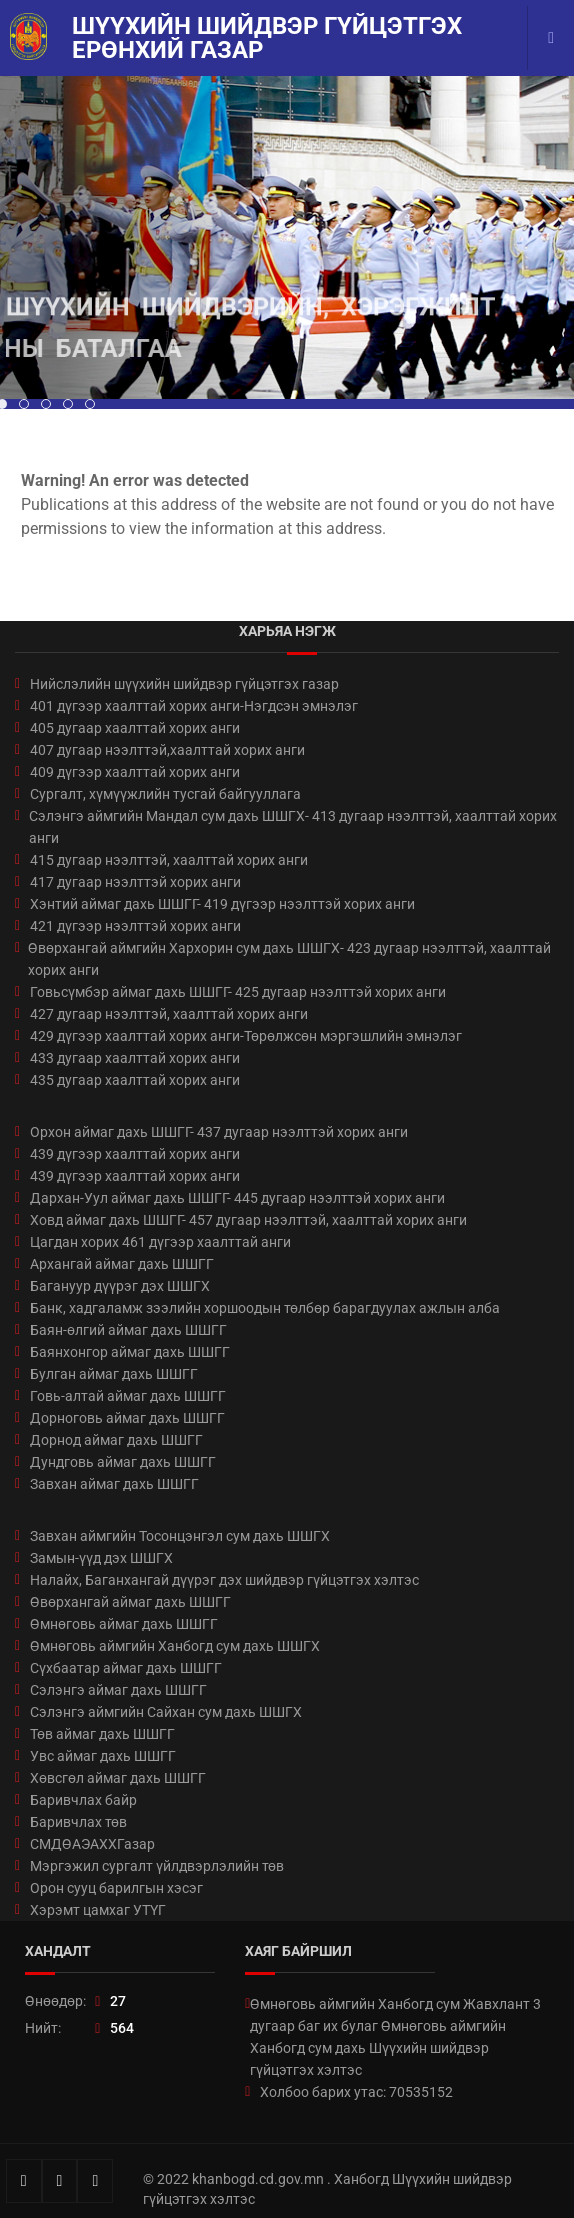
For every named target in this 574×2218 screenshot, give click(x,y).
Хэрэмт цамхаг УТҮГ (98, 1910)
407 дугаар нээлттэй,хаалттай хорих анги (167, 750)
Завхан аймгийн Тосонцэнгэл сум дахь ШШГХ (180, 1536)
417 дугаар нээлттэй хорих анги (135, 882)
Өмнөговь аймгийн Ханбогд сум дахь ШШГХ (175, 1646)
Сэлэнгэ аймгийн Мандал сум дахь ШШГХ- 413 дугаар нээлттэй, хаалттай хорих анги (293, 827)
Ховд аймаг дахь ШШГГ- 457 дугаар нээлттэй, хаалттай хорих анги (248, 1220)
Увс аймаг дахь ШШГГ (103, 1756)
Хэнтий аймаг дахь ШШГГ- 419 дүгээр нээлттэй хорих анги (222, 904)
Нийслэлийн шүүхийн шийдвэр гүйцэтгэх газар (184, 684)
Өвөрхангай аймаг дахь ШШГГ (130, 1602)
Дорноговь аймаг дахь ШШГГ (127, 1418)
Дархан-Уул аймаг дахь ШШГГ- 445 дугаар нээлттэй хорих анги (237, 1198)
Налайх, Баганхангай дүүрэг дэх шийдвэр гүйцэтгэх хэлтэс (224, 1580)
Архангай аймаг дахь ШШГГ (122, 1264)
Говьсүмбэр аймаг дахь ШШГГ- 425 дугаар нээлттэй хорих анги (238, 992)
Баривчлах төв (78, 1822)
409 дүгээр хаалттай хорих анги (135, 772)
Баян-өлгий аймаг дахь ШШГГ (128, 1330)
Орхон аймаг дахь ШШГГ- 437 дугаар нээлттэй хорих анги (219, 1132)
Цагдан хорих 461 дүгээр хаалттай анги (160, 1242)
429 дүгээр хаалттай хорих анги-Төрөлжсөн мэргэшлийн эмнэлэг (246, 1036)
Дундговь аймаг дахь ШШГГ (123, 1462)
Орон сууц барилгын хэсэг (116, 1888)
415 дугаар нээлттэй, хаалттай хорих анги (169, 860)
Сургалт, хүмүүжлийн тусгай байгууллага (165, 794)
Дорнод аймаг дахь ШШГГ (116, 1440)
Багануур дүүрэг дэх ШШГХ (120, 1286)
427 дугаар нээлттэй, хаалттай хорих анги (169, 1014)
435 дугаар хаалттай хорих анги (135, 1080)
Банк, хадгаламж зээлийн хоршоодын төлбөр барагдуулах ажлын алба (265, 1308)
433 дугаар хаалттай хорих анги (135, 1058)
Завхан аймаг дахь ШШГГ (114, 1484)
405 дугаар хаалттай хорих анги (135, 728)
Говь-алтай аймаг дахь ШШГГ (128, 1396)
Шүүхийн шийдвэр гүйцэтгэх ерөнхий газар (267, 38)
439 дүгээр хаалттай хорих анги (135, 1154)
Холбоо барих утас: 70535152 (356, 2092)
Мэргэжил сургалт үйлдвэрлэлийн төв (157, 1866)
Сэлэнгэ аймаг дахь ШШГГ (118, 1690)
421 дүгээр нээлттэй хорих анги (135, 926)
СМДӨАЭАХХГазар (92, 1844)
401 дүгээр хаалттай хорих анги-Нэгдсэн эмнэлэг (194, 706)
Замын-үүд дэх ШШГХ (101, 1558)
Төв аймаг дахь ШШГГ (102, 1734)
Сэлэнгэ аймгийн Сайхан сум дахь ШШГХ (166, 1712)
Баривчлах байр (83, 1800)
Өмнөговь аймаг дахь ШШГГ (124, 1624)
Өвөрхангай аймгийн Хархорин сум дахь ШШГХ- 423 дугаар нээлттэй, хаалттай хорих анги (289, 959)
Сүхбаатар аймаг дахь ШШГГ (126, 1668)
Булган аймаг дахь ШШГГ (114, 1374)
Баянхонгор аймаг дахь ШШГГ (130, 1352)
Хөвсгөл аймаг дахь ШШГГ (118, 1778)
